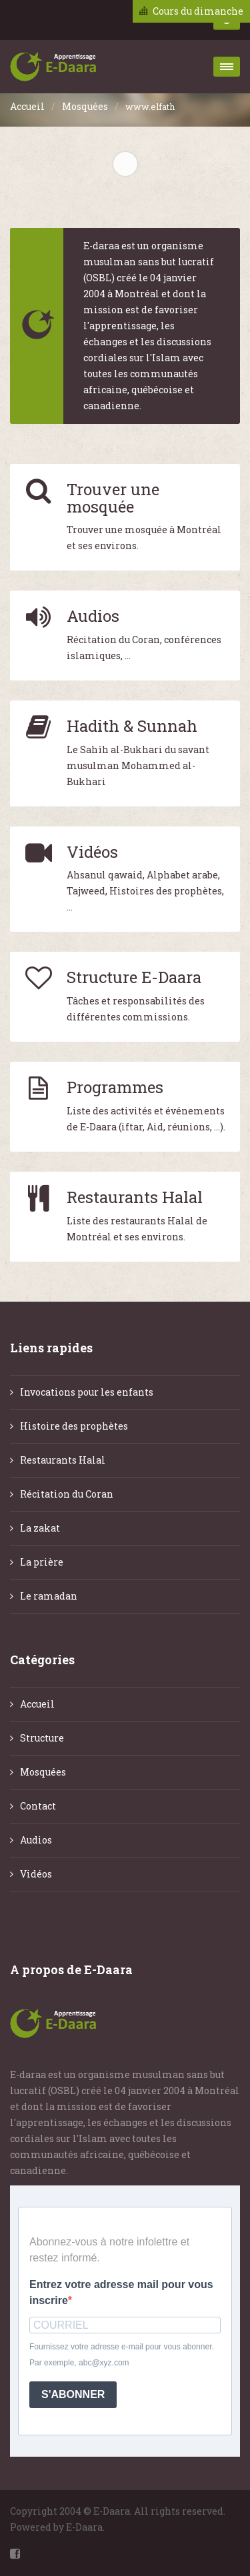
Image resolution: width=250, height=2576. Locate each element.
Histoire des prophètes (74, 1426)
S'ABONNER (73, 2394)
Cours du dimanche (198, 11)
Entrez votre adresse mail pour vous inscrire (121, 2292)
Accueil (27, 106)
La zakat (40, 1528)
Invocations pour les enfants (86, 1392)
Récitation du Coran (66, 1494)
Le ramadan (48, 1596)
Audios (36, 1840)
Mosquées (85, 106)
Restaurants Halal (62, 1460)
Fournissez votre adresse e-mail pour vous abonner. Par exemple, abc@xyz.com (121, 2354)
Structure (42, 1738)
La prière (41, 1562)
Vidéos (36, 1874)
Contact (38, 1806)
